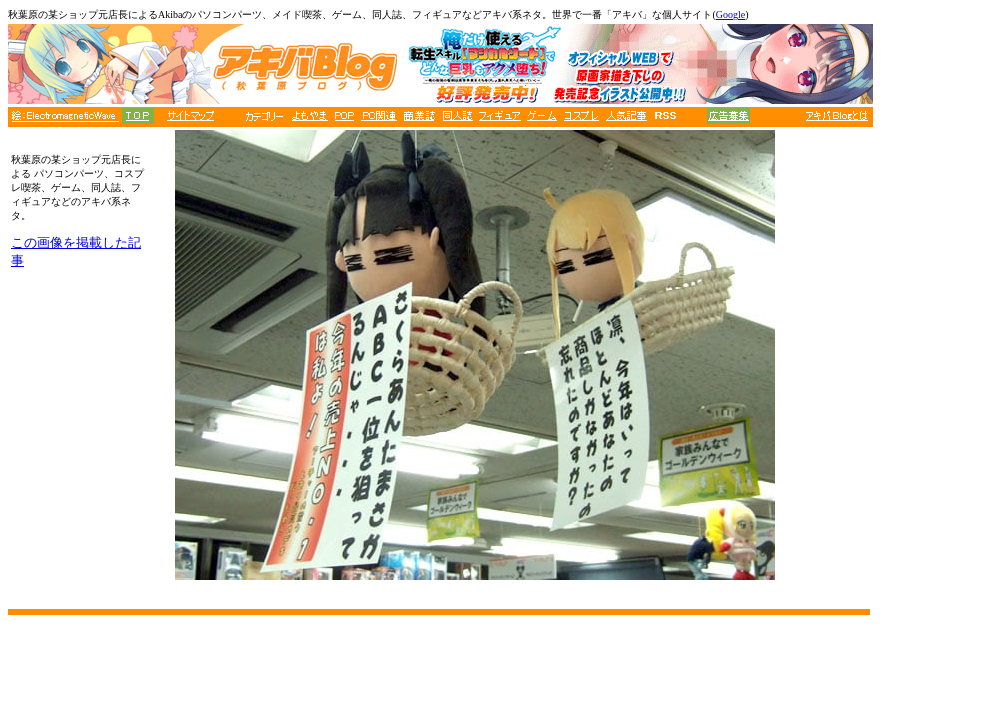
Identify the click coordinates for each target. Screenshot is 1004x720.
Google (730, 14)
